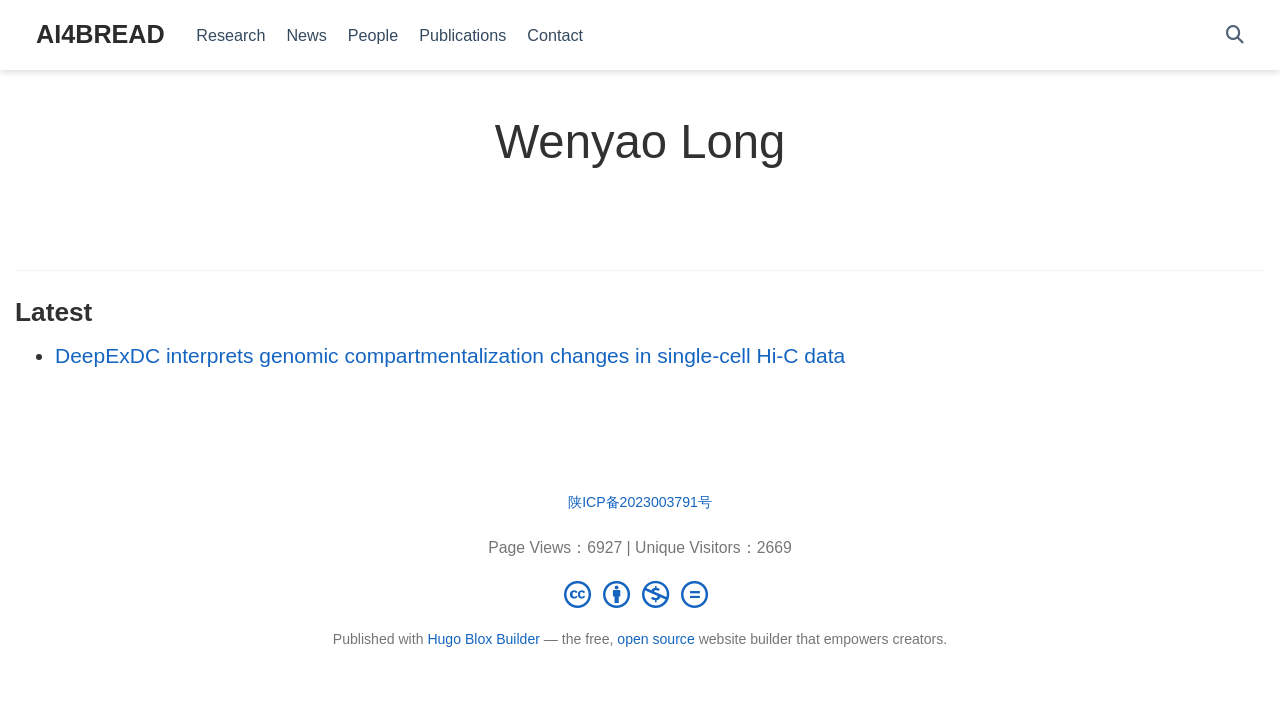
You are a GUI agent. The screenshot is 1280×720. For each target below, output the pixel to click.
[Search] (1235, 35)
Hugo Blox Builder (483, 639)
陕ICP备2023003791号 (640, 502)
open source (655, 639)
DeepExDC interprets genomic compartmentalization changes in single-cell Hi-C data (450, 355)
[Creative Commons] (640, 594)
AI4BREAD (100, 34)
